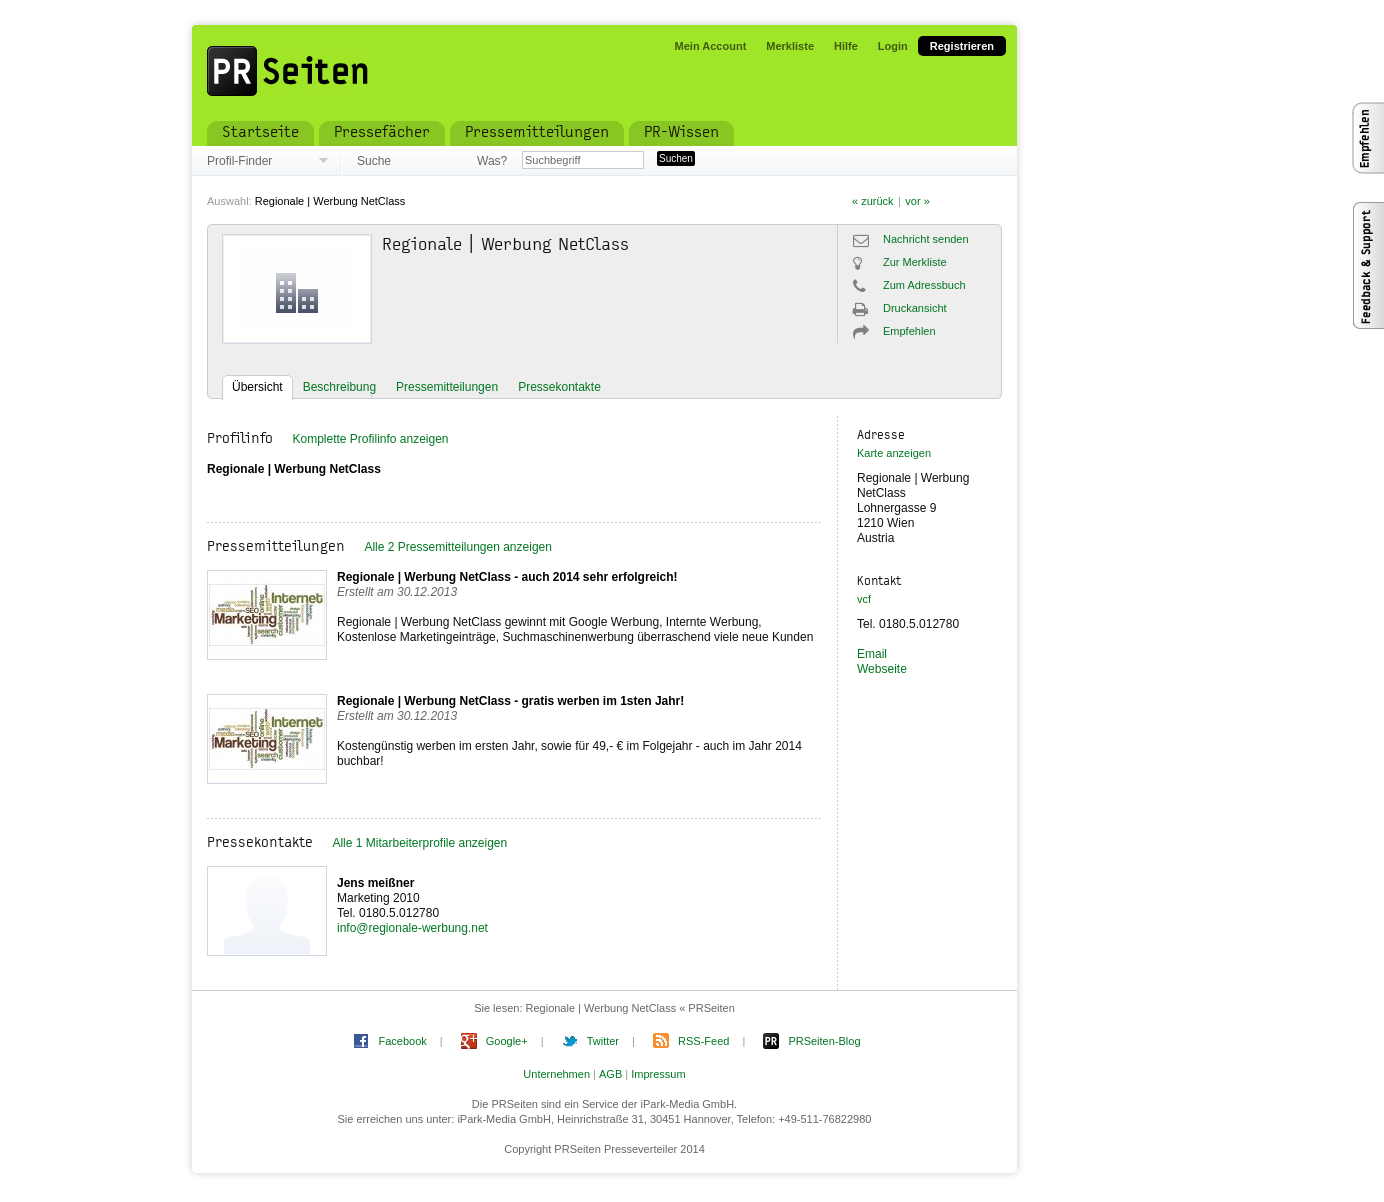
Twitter (603, 1041)
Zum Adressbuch (924, 285)
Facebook (402, 1041)
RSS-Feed (703, 1041)
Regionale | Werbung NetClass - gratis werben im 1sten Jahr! (510, 701)
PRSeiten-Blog (824, 1041)
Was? (492, 161)
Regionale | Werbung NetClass (330, 201)
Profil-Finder (239, 161)
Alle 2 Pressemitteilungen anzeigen (457, 547)
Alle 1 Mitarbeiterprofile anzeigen (419, 843)
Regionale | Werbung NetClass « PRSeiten (630, 1008)
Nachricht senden (926, 239)
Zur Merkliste (915, 262)
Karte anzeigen (894, 453)
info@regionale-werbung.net (412, 928)
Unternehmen (556, 1074)
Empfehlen (909, 331)
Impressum (658, 1074)
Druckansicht (915, 308)
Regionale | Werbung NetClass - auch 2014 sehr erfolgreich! (507, 577)
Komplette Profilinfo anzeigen (370, 439)
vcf (864, 599)
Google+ (507, 1041)
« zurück (873, 201)
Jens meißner (375, 883)
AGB (610, 1074)
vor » (917, 201)
